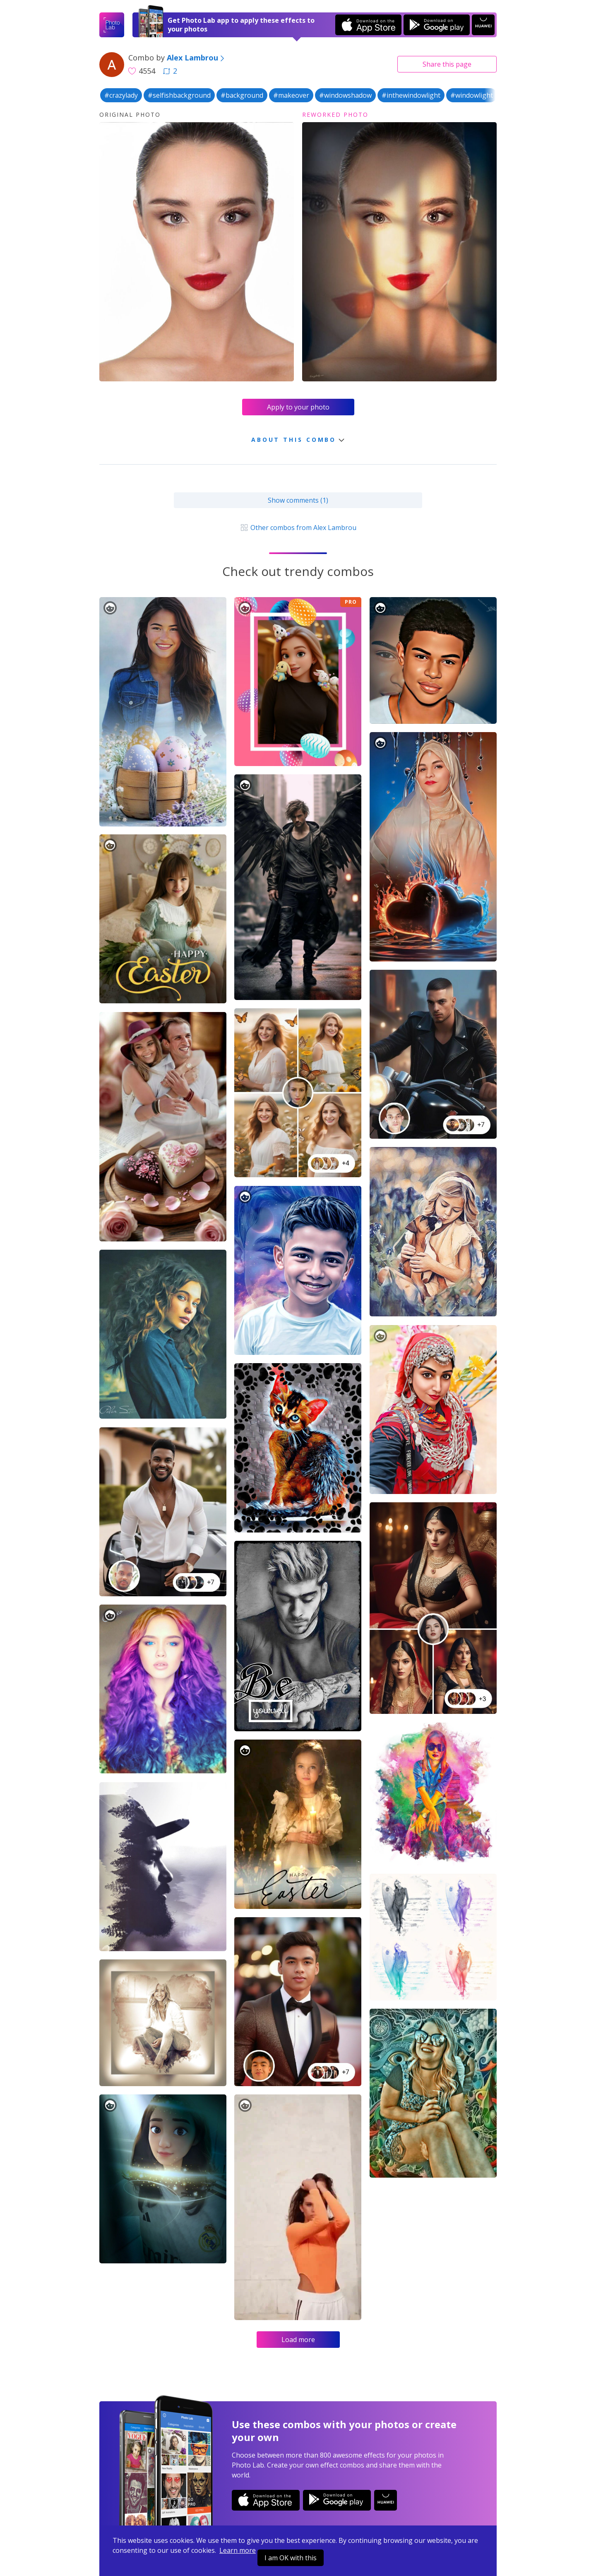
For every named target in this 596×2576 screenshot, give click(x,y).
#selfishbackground (179, 95)
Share (447, 64)
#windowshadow (345, 95)
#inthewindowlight (411, 95)
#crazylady (121, 95)
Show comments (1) (298, 500)
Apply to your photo (298, 407)
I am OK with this (290, 2557)
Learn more (237, 2550)
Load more (298, 2339)
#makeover (291, 95)
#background (242, 95)
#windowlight (471, 95)
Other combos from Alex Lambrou (298, 527)
